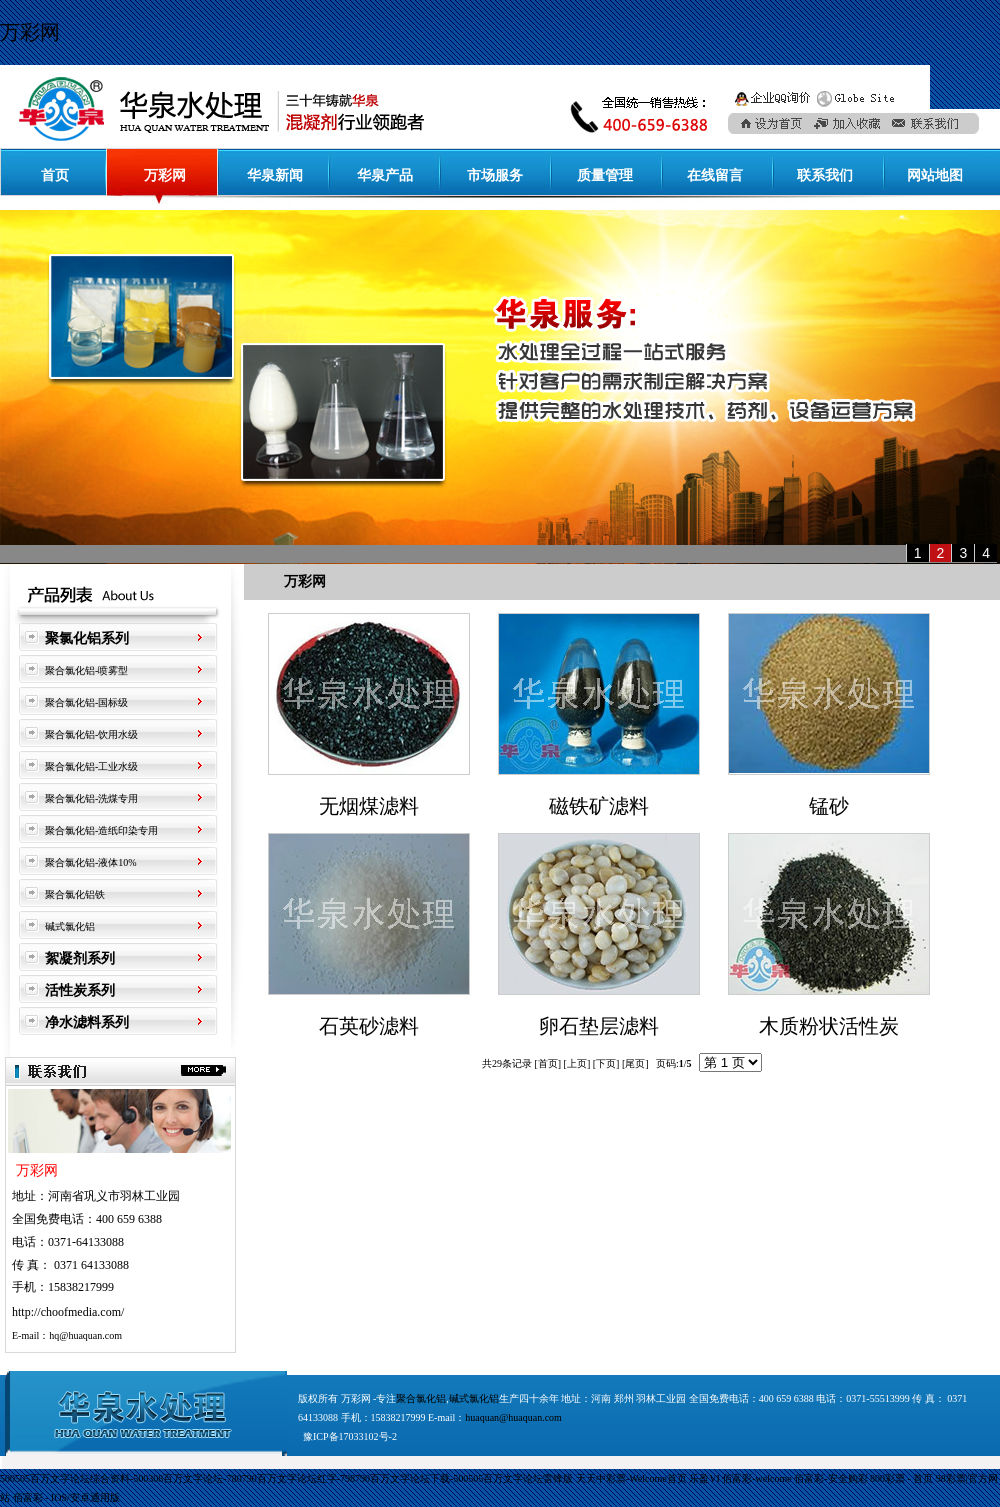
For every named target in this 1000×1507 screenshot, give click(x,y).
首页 (55, 175)
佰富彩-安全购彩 (830, 1478)
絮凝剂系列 (80, 958)
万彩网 (30, 32)
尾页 (635, 1063)
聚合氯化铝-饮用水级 (91, 734)
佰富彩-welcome (756, 1478)
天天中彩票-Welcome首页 (631, 1478)
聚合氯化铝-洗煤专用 (91, 798)
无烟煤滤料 (369, 806)
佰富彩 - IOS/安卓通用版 (66, 1497)
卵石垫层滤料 (599, 1026)
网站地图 (935, 175)
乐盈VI (704, 1478)
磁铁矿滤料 (599, 806)
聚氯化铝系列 (87, 638)
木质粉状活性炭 (829, 1026)
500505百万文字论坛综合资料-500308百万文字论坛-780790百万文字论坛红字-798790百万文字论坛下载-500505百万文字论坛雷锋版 (286, 1478)
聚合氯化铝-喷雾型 (86, 670)
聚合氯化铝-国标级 (86, 702)
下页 (606, 1063)
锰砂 (829, 806)
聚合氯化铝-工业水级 (91, 766)
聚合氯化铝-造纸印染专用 (101, 830)
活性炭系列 (80, 990)
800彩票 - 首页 (901, 1478)
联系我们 (825, 175)
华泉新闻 (275, 175)
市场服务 (495, 175)
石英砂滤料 (369, 1026)
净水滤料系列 (87, 1022)
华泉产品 (385, 175)
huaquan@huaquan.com (513, 1417)
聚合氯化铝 (421, 1398)
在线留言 (715, 175)
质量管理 (605, 175)
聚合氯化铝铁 (75, 894)
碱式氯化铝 (70, 926)
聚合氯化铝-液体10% (91, 862)
